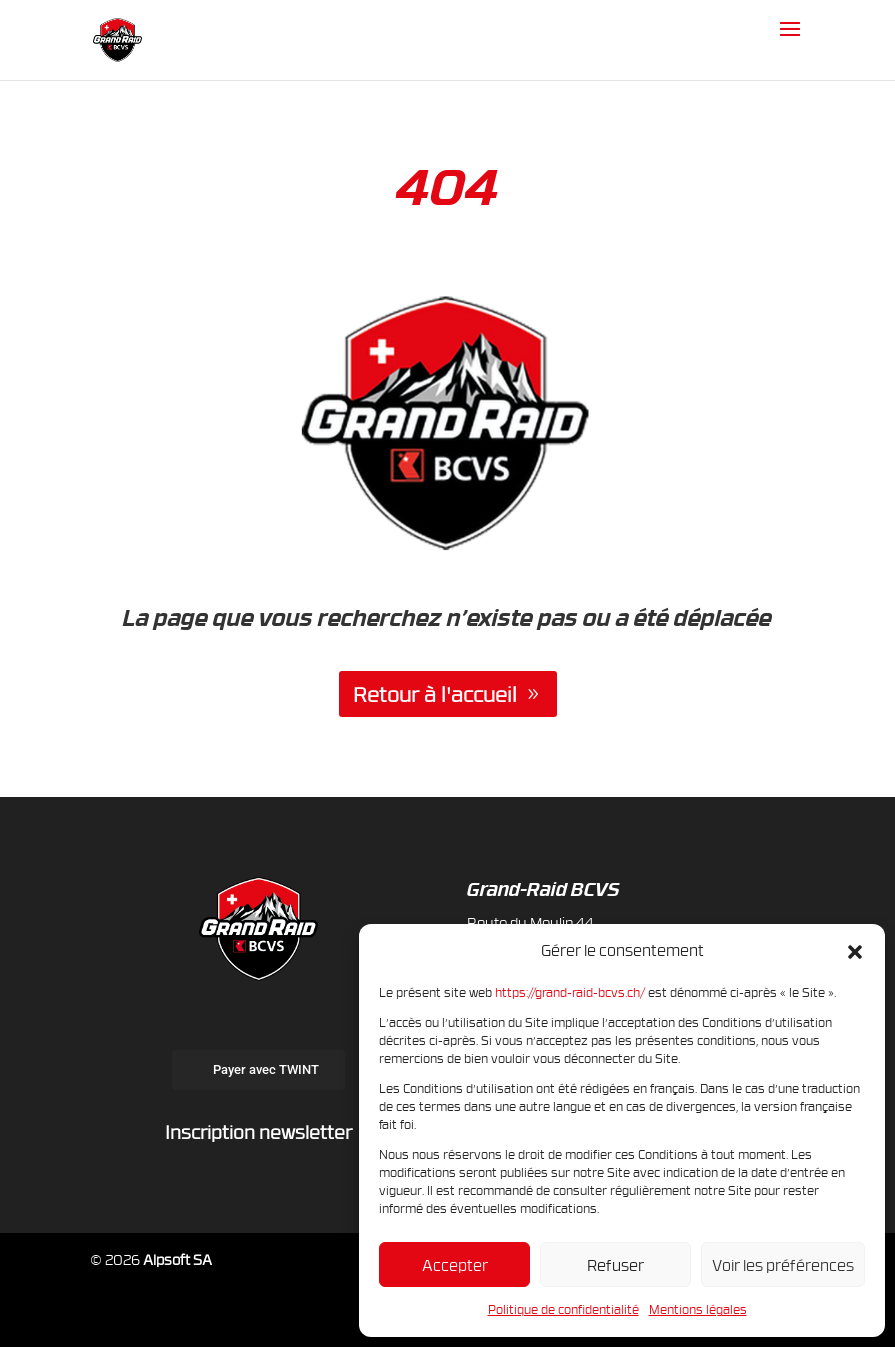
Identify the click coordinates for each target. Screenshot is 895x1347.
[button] (855, 951)
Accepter (455, 1265)
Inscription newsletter (258, 1131)
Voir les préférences (783, 1265)
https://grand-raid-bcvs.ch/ (570, 992)
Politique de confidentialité (563, 1309)
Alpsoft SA (177, 1259)
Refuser (615, 1265)
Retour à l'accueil (435, 694)
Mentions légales (698, 1309)
